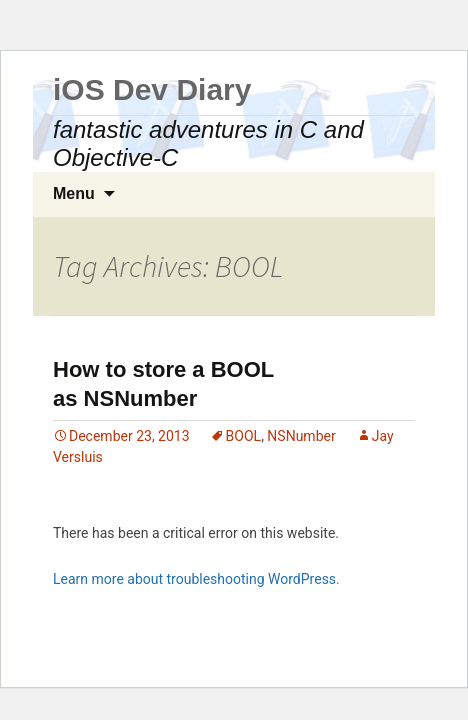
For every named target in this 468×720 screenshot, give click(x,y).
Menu (74, 193)
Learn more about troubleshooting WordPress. (196, 579)
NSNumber (301, 436)
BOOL (244, 436)
